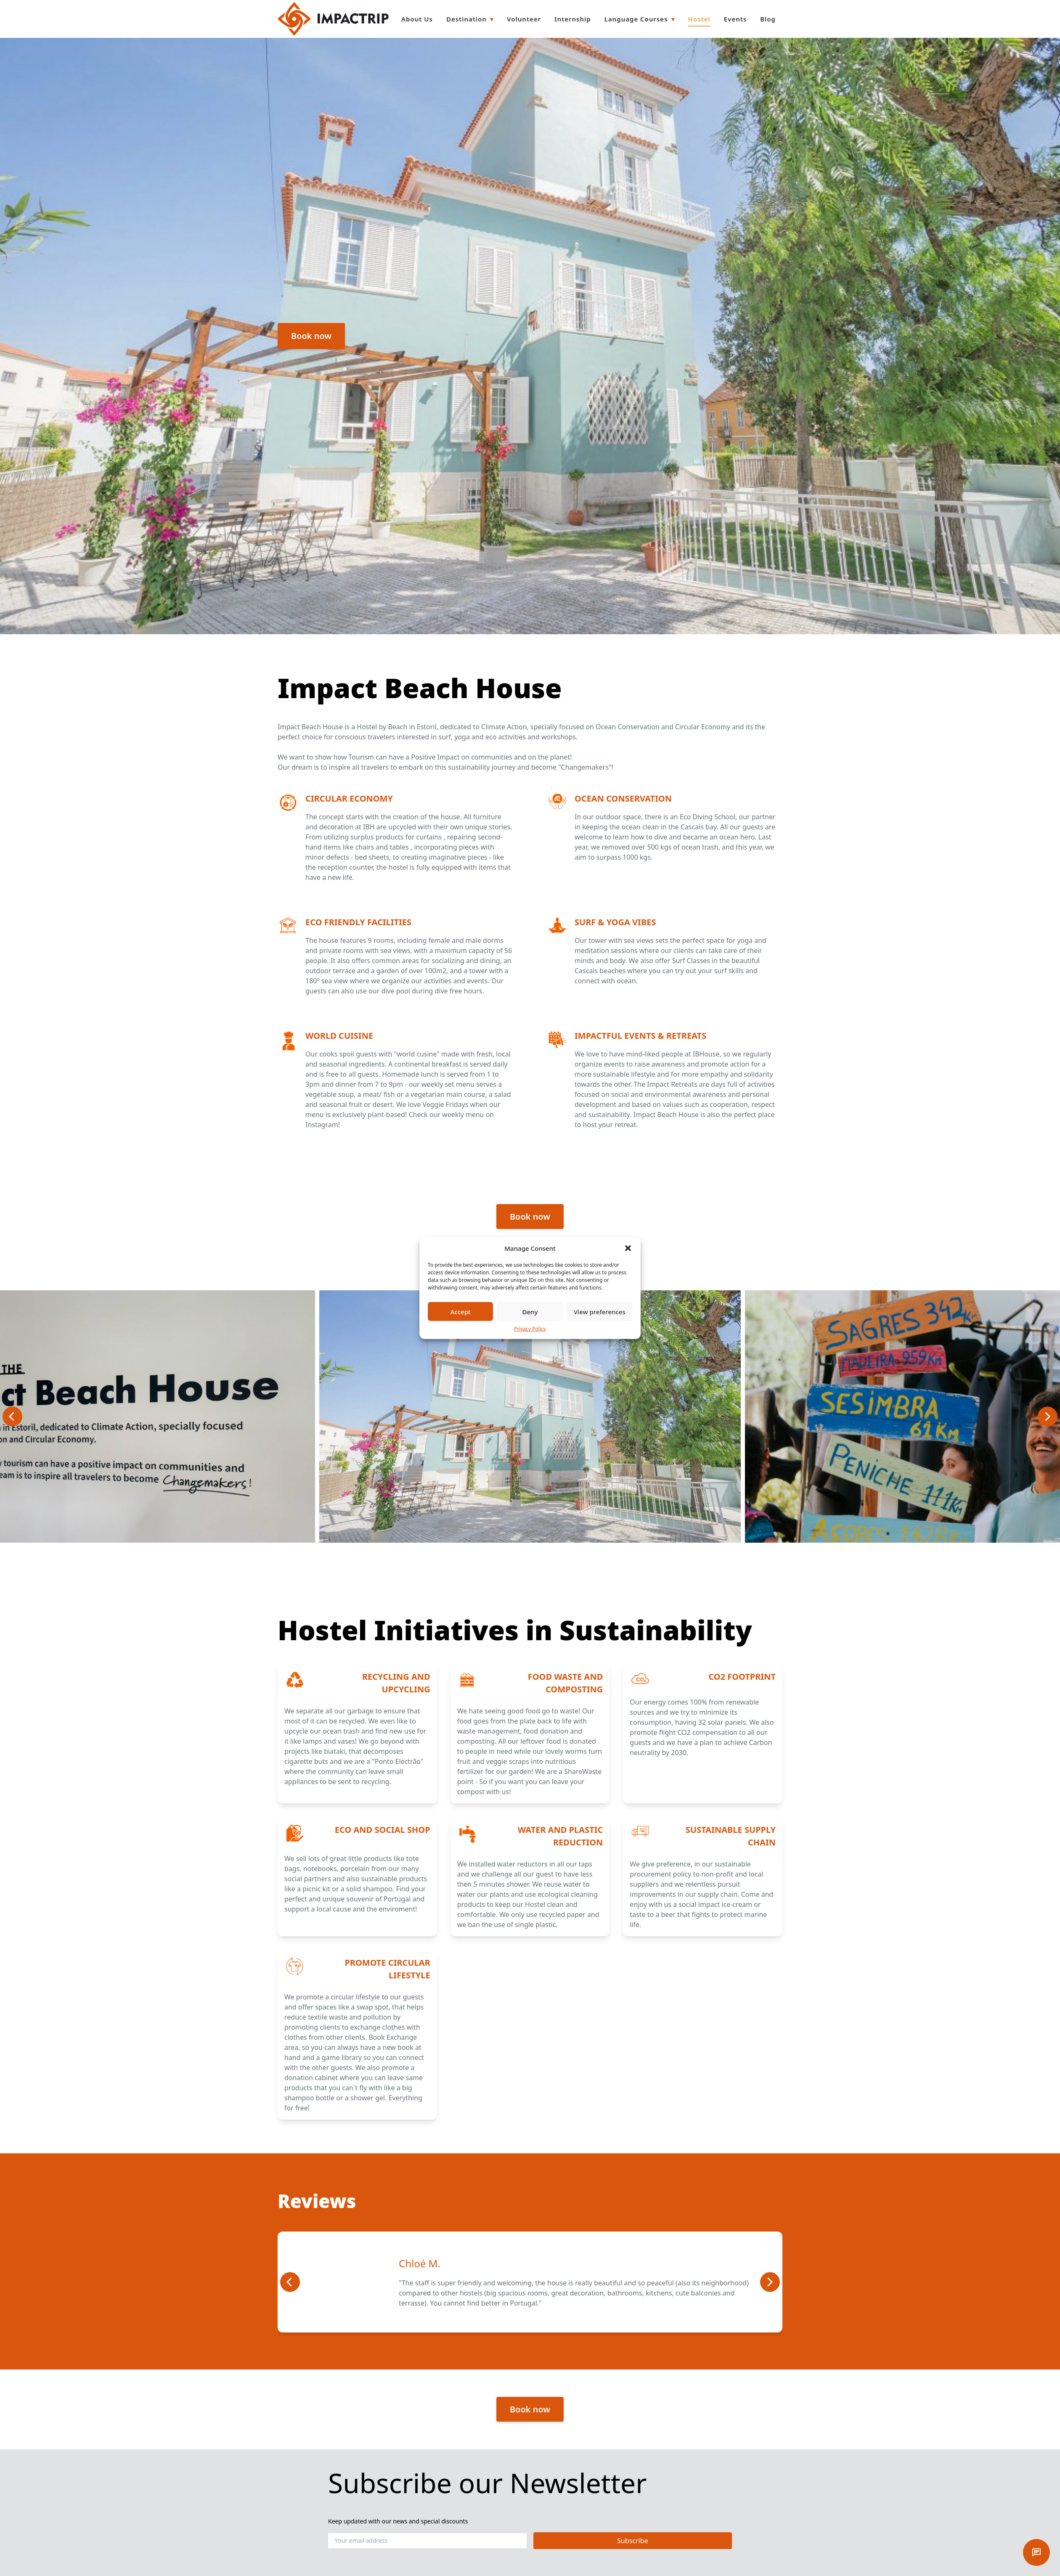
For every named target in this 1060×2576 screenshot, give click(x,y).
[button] (628, 1248)
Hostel (699, 19)
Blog (768, 19)
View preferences (599, 1311)
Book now (311, 336)
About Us (417, 19)
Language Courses (636, 19)
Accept (460, 1311)
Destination (466, 19)
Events (735, 19)
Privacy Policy (530, 1328)
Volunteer (524, 19)
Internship (572, 19)
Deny (530, 1311)
